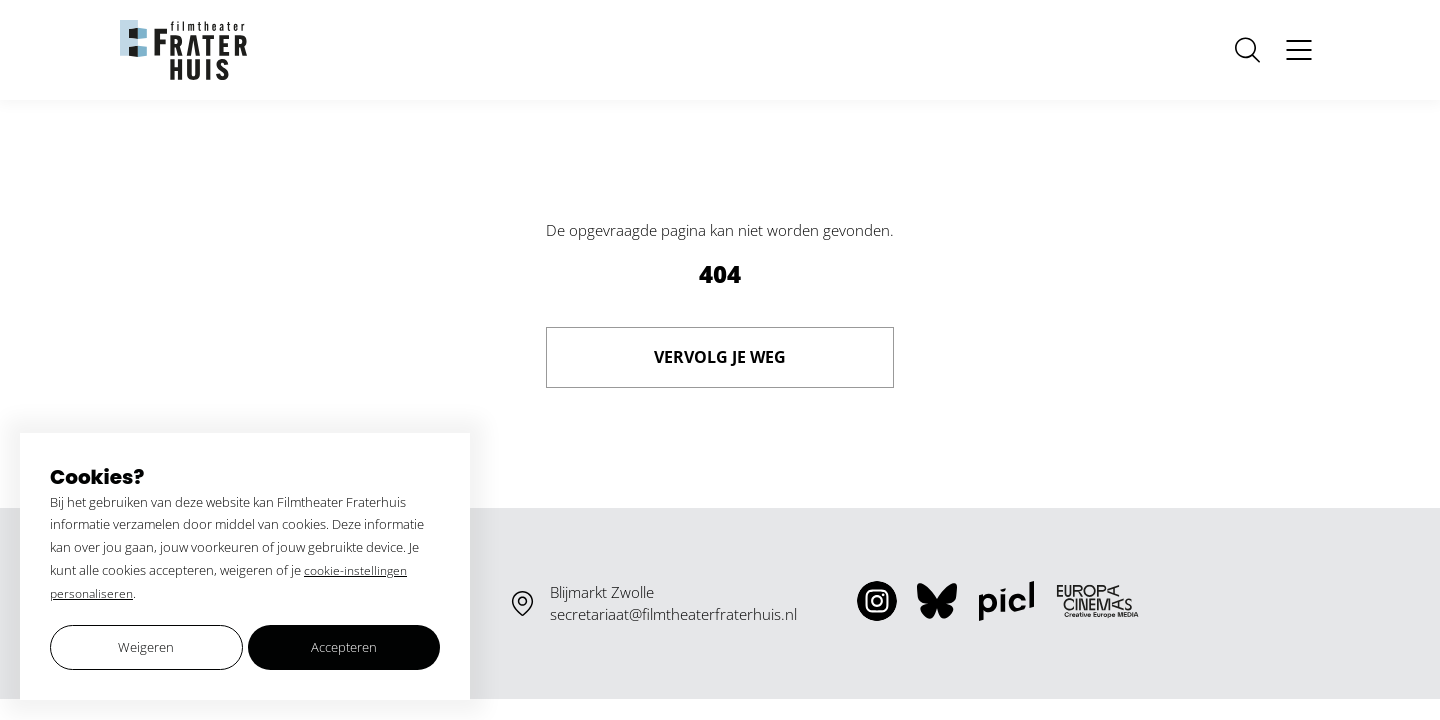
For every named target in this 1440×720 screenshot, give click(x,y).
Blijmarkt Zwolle (602, 592)
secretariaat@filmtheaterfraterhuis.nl (673, 614)
